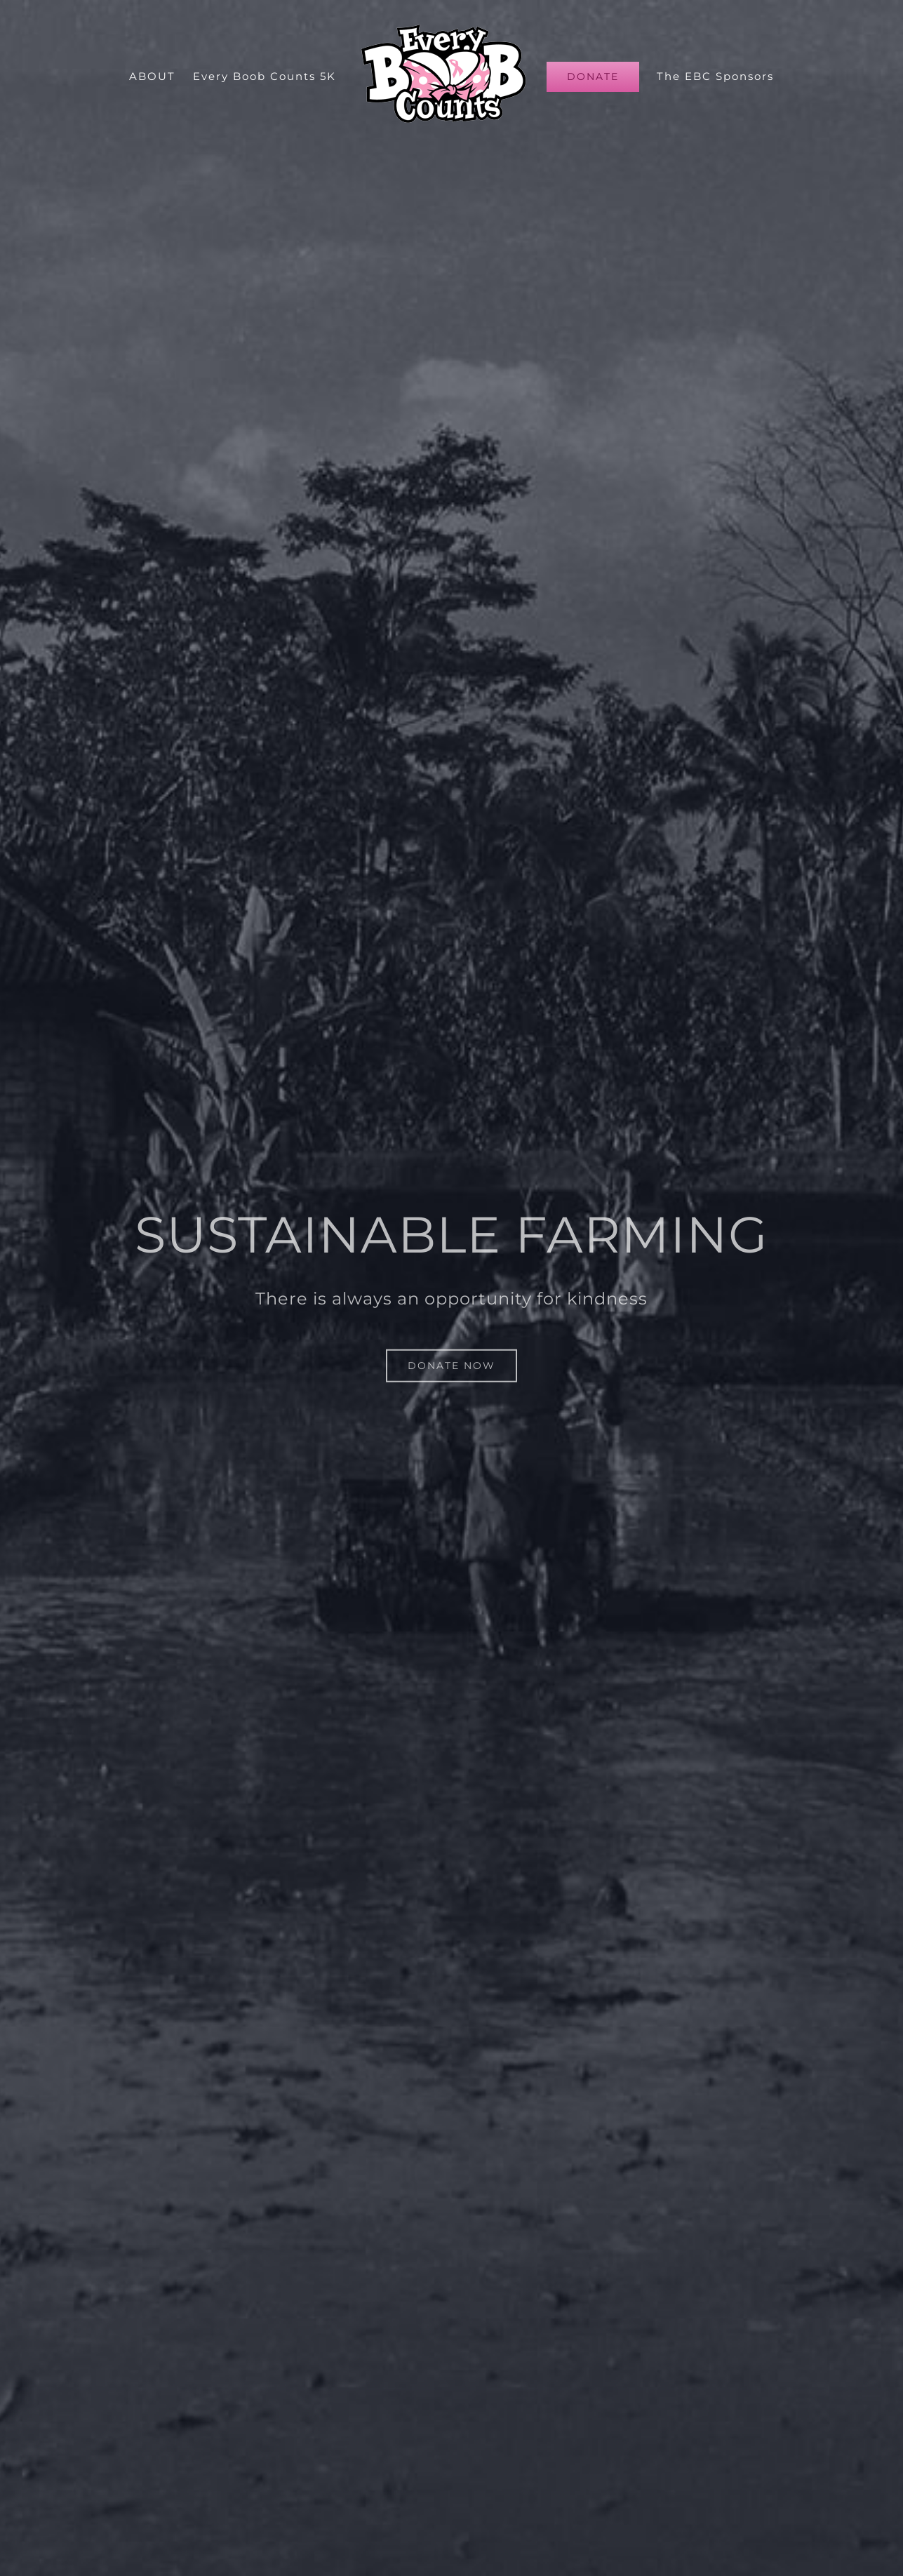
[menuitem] (161, 76)
